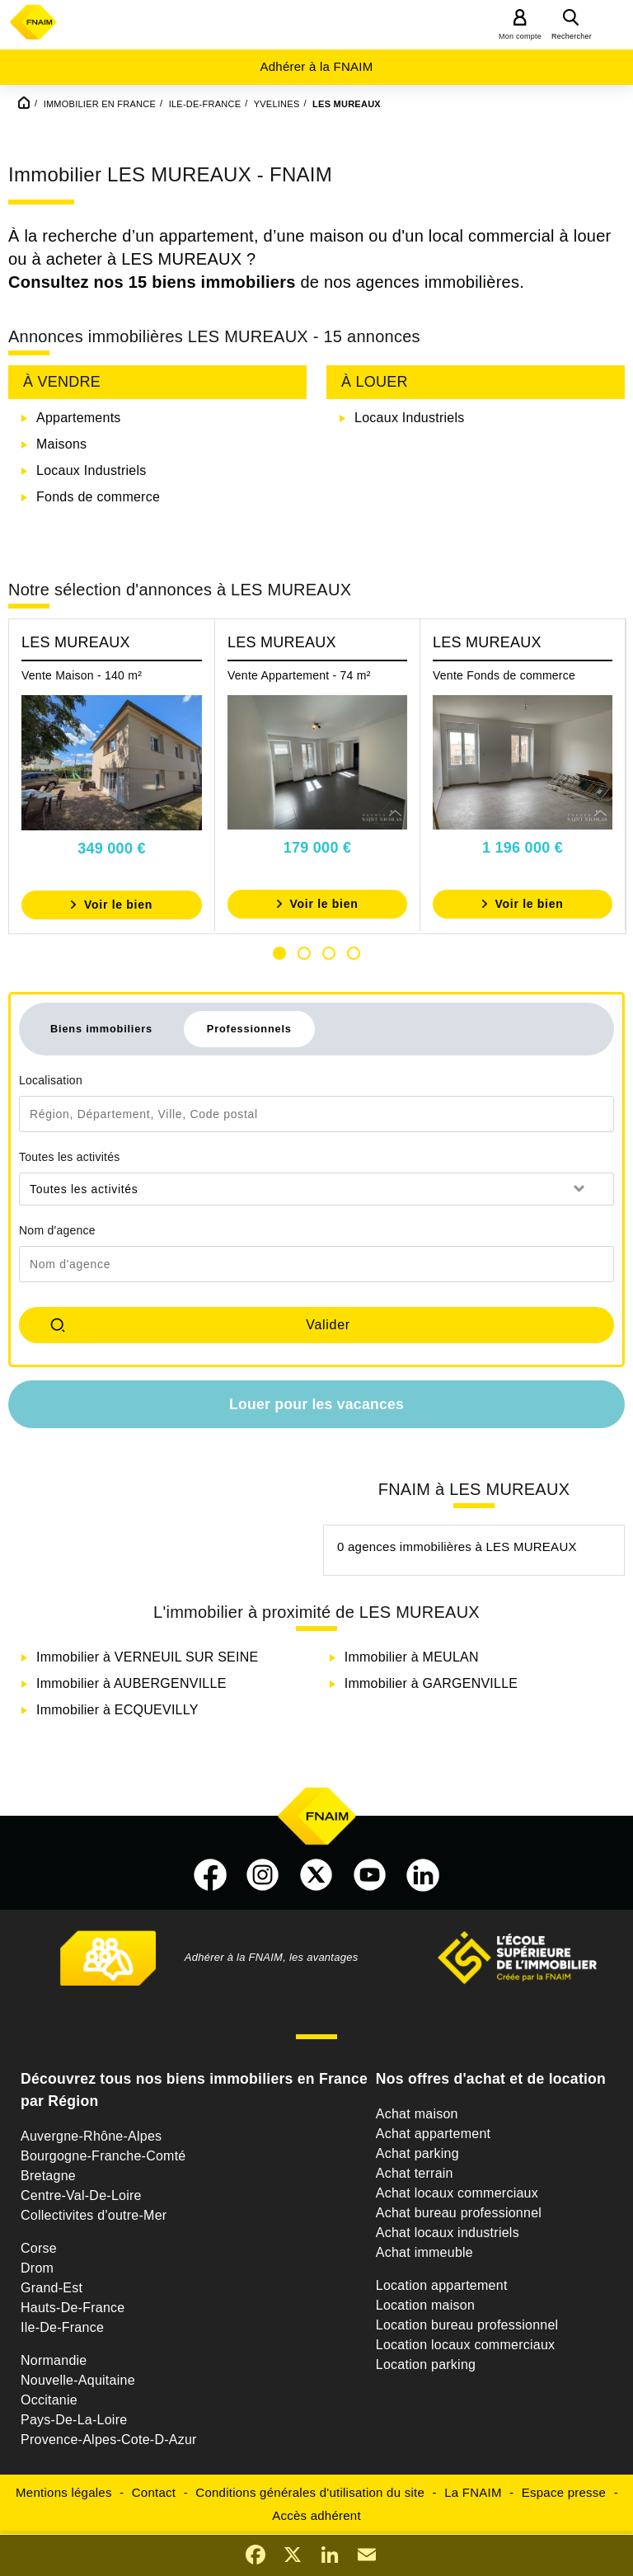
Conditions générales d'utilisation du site (309, 2492)
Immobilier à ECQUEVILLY (117, 1710)
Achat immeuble (424, 2252)
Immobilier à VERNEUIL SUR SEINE (147, 1657)
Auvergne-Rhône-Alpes (91, 2136)
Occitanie (49, 2400)
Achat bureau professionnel (459, 2213)
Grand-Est (51, 2288)
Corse (39, 2248)
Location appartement (442, 2285)
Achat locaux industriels (447, 2233)
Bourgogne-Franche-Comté (103, 2156)
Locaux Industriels (91, 470)
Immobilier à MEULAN (412, 1657)
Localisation (50, 1080)
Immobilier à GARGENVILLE (431, 1683)
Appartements (78, 418)
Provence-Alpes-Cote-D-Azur (109, 2440)
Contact (154, 2492)
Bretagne (48, 2176)
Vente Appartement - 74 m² (299, 675)
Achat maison (417, 2114)
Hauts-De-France (72, 2308)
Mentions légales (64, 2492)
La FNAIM (473, 2492)
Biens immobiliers (101, 1028)
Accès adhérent (316, 2515)
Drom (37, 2268)
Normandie (54, 2360)
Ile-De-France (62, 2327)
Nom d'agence (57, 1230)
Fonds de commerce (98, 497)
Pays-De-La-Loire (74, 2420)
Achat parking (417, 2153)
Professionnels (249, 1028)
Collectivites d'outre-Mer (93, 2215)
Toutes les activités (69, 1156)
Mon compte (520, 36)
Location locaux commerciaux (466, 2345)
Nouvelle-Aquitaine (78, 2380)
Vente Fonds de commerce (504, 675)
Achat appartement (433, 2134)
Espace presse (564, 2492)
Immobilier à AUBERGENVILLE (131, 1683)
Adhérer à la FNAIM (316, 66)
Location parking (426, 2364)
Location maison (425, 2305)
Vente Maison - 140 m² (81, 675)
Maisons (61, 444)
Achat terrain (414, 2173)
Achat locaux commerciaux (457, 2193)
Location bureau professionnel (467, 2325)
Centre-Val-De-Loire (81, 2195)
